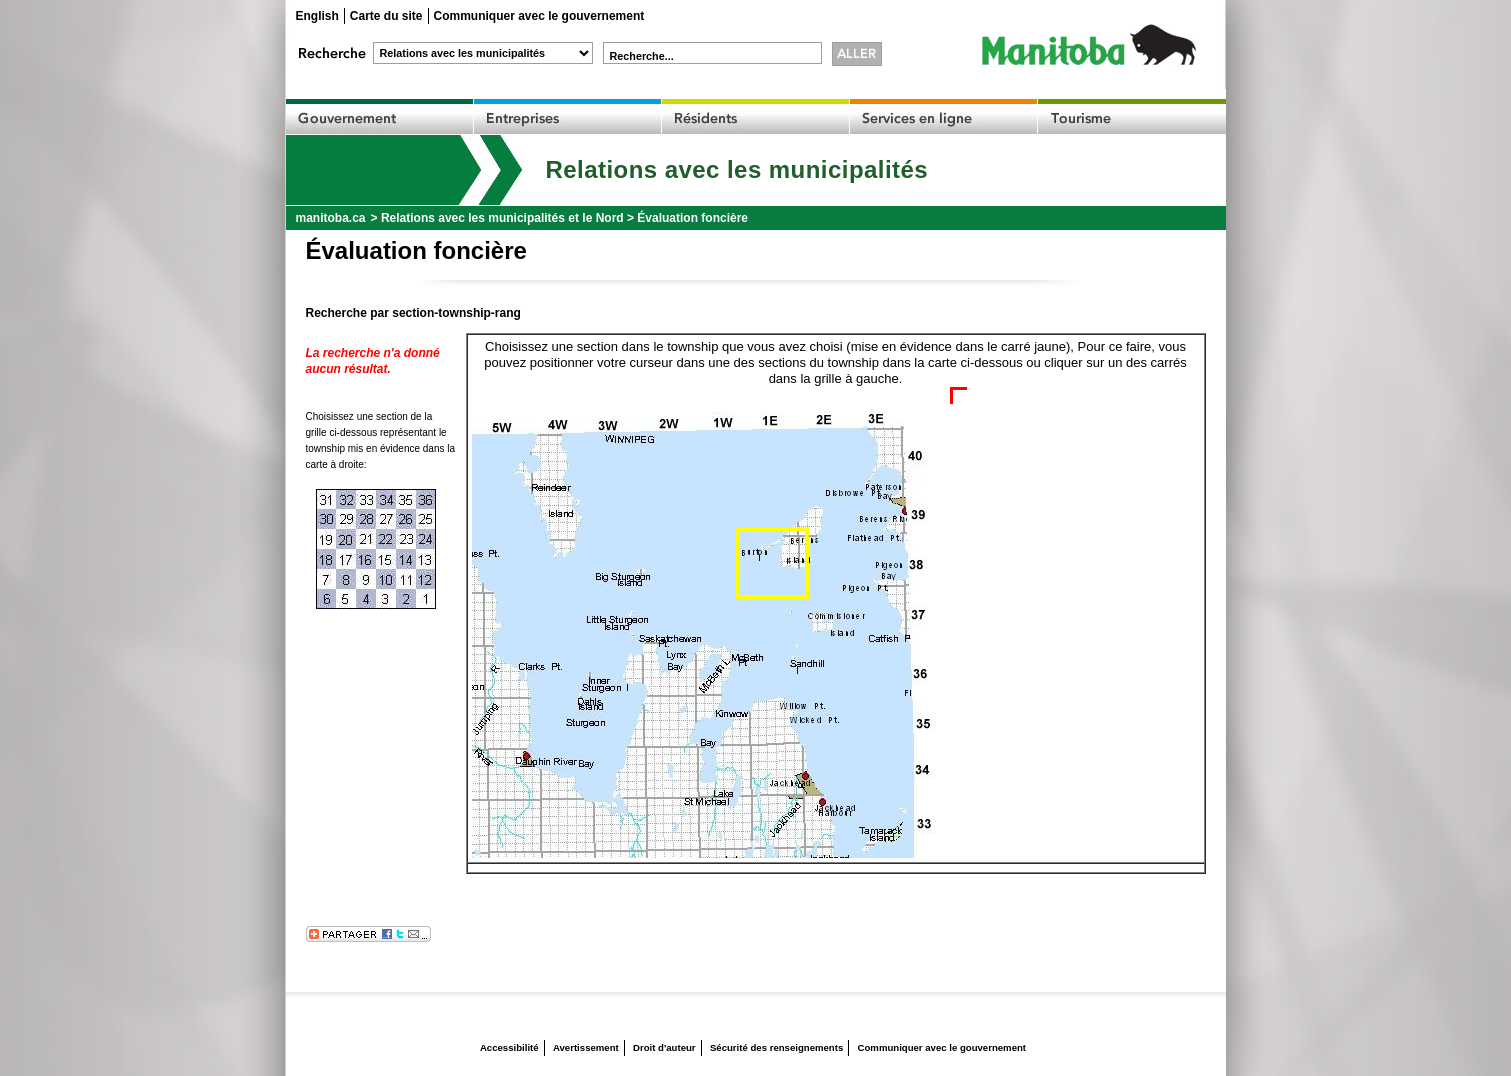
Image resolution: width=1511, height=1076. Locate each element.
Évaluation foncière (692, 218)
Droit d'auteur (664, 1047)
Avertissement (586, 1047)
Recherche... (642, 56)
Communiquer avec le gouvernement (539, 16)
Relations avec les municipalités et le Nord (502, 218)
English (317, 16)
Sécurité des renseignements (776, 1047)
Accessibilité (509, 1047)
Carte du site (386, 16)
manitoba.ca (331, 218)
